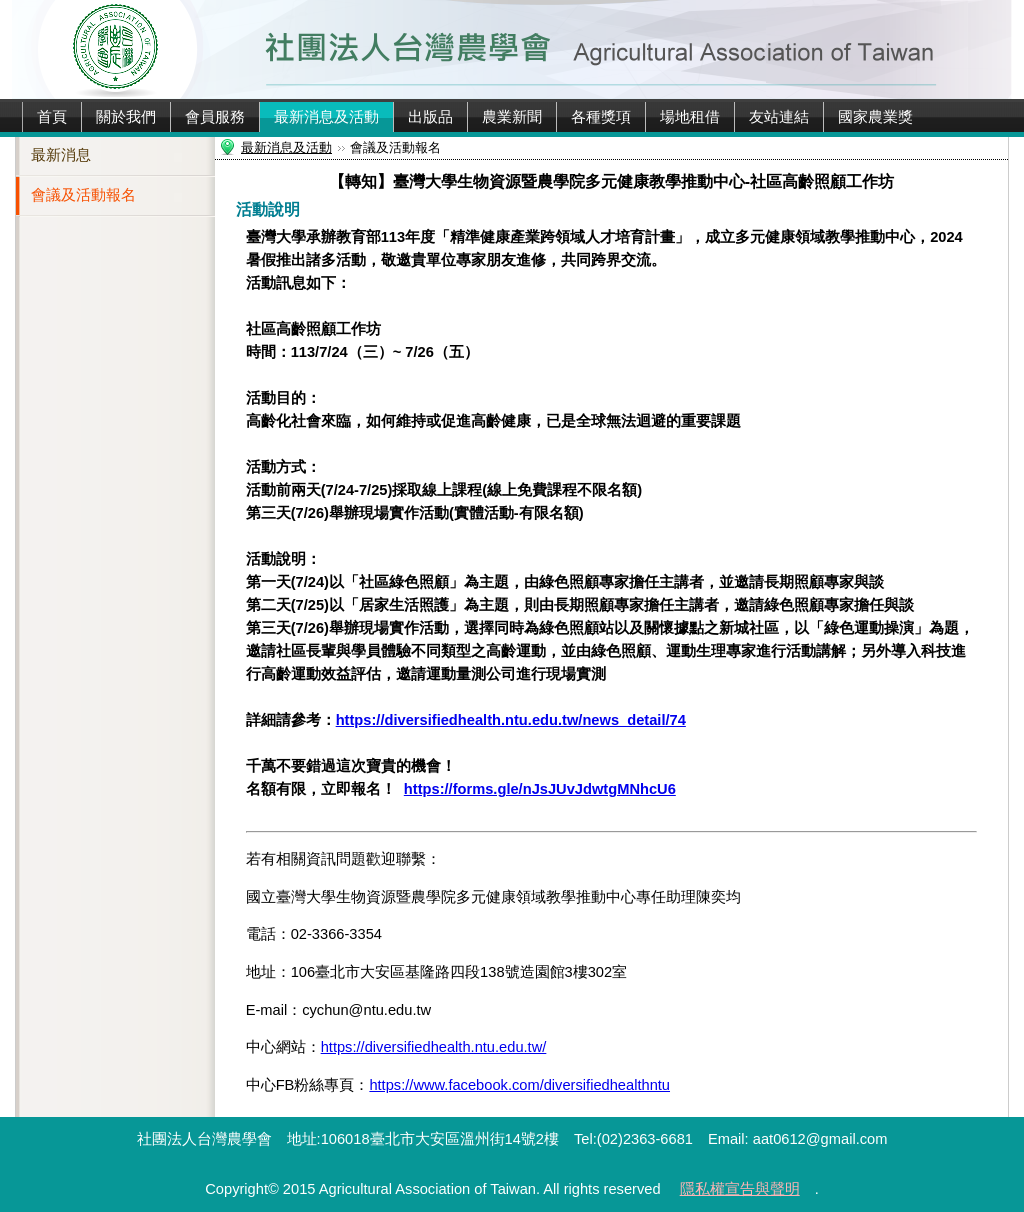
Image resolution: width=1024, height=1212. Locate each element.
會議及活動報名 (83, 195)
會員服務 (215, 117)
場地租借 (690, 117)
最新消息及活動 (326, 117)
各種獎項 (601, 117)
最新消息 (61, 155)
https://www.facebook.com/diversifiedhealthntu (519, 1085)
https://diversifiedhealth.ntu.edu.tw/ (434, 1047)
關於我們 (126, 117)
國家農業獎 (875, 117)
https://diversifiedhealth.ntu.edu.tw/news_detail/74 (511, 720)
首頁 (52, 117)
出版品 (430, 117)
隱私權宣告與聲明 (740, 1189)
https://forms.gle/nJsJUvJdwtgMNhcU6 (540, 789)
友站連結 (779, 117)
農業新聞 (512, 117)
